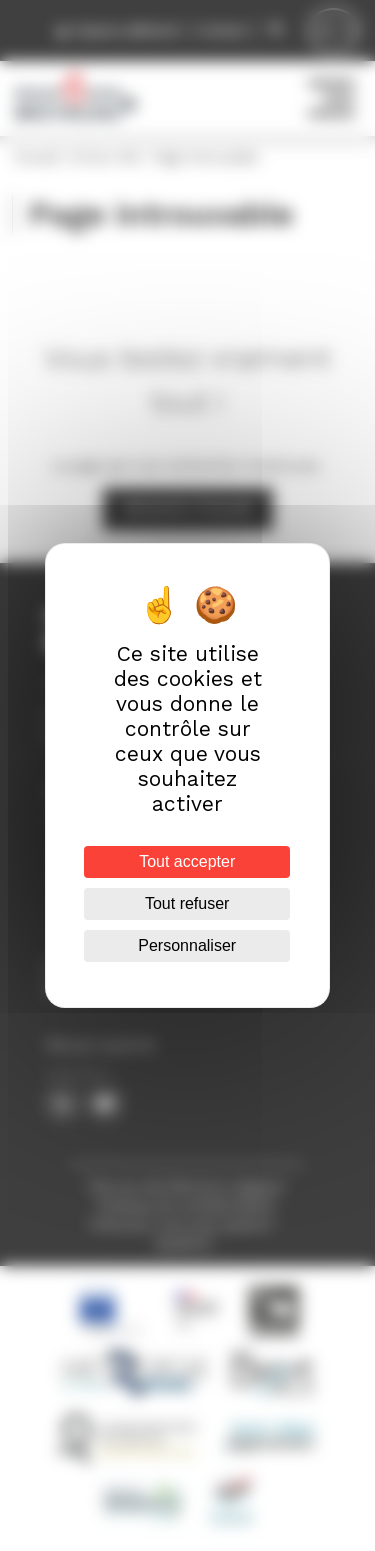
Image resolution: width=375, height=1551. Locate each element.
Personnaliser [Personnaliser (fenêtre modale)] (188, 945)
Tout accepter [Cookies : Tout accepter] (187, 861)
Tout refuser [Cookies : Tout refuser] (187, 903)
